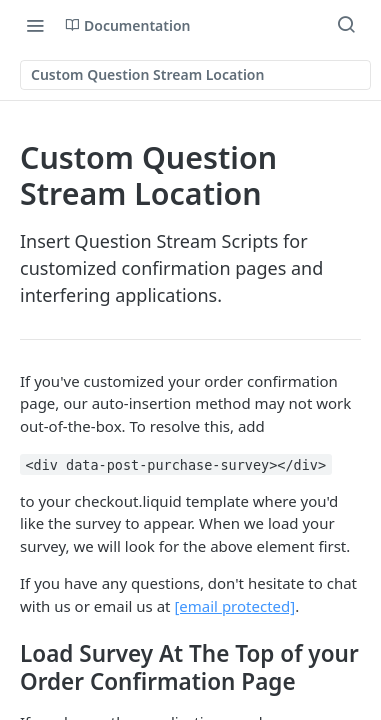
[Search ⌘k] (346, 25)
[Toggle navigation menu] (35, 25)
